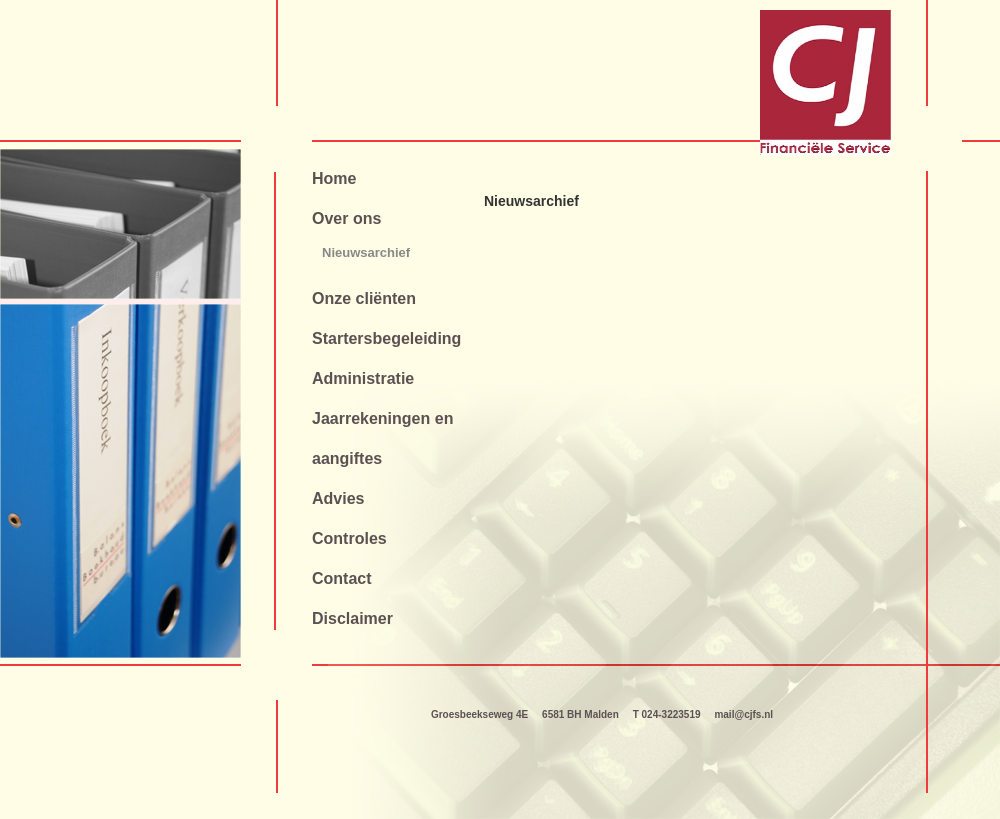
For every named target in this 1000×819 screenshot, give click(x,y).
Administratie (363, 378)
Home (334, 178)
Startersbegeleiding (386, 338)
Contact (342, 578)
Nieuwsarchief (366, 252)
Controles (349, 538)
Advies (338, 498)
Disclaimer (352, 618)
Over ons (346, 218)
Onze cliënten (364, 298)
